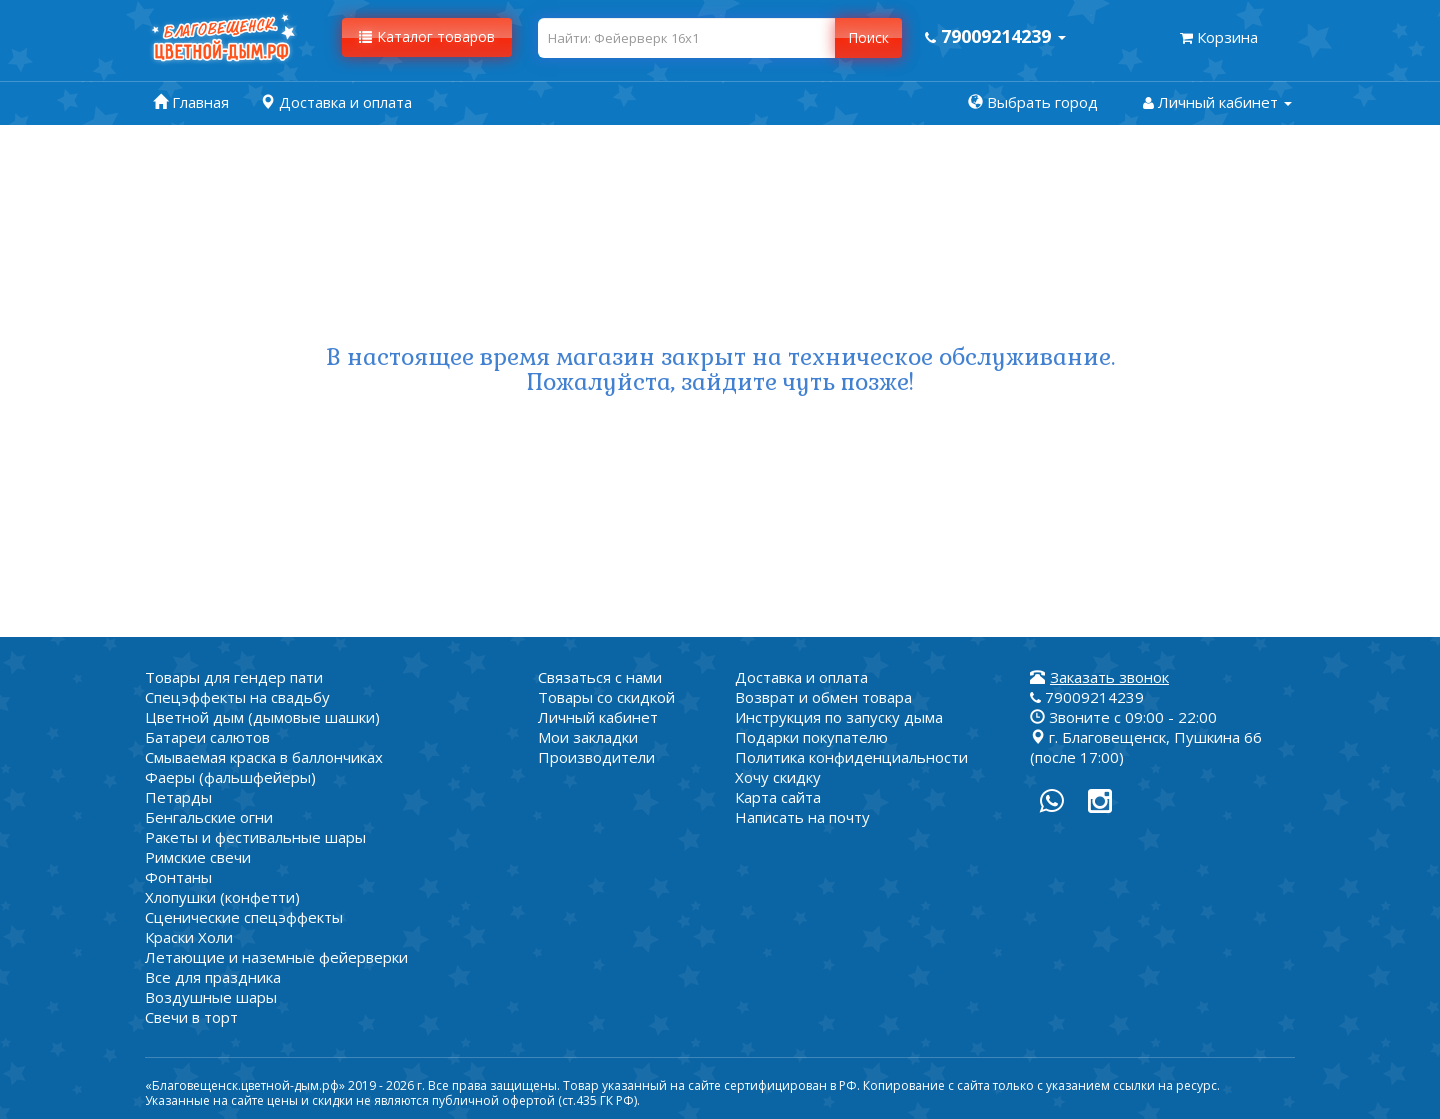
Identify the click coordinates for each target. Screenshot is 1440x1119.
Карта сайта (778, 797)
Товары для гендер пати (234, 677)
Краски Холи (189, 937)
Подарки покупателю (811, 737)
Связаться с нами (600, 677)
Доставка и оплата (801, 677)
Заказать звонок (1109, 677)
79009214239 (1087, 697)
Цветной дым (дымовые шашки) (262, 717)
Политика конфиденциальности (851, 757)
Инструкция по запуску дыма (839, 717)
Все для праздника (213, 977)
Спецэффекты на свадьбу (237, 697)
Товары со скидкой (606, 697)
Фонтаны (178, 877)
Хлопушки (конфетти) (222, 897)
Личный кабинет (598, 717)
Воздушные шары (211, 997)
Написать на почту (802, 817)
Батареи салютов (207, 737)
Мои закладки (588, 737)
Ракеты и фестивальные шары (255, 837)
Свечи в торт (191, 1017)
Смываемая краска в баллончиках (264, 757)
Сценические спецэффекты (244, 917)
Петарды (178, 797)
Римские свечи (198, 857)
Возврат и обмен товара (823, 697)
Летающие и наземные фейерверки (276, 957)
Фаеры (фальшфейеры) (230, 777)
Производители (596, 757)
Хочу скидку (778, 777)
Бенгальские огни (209, 817)
